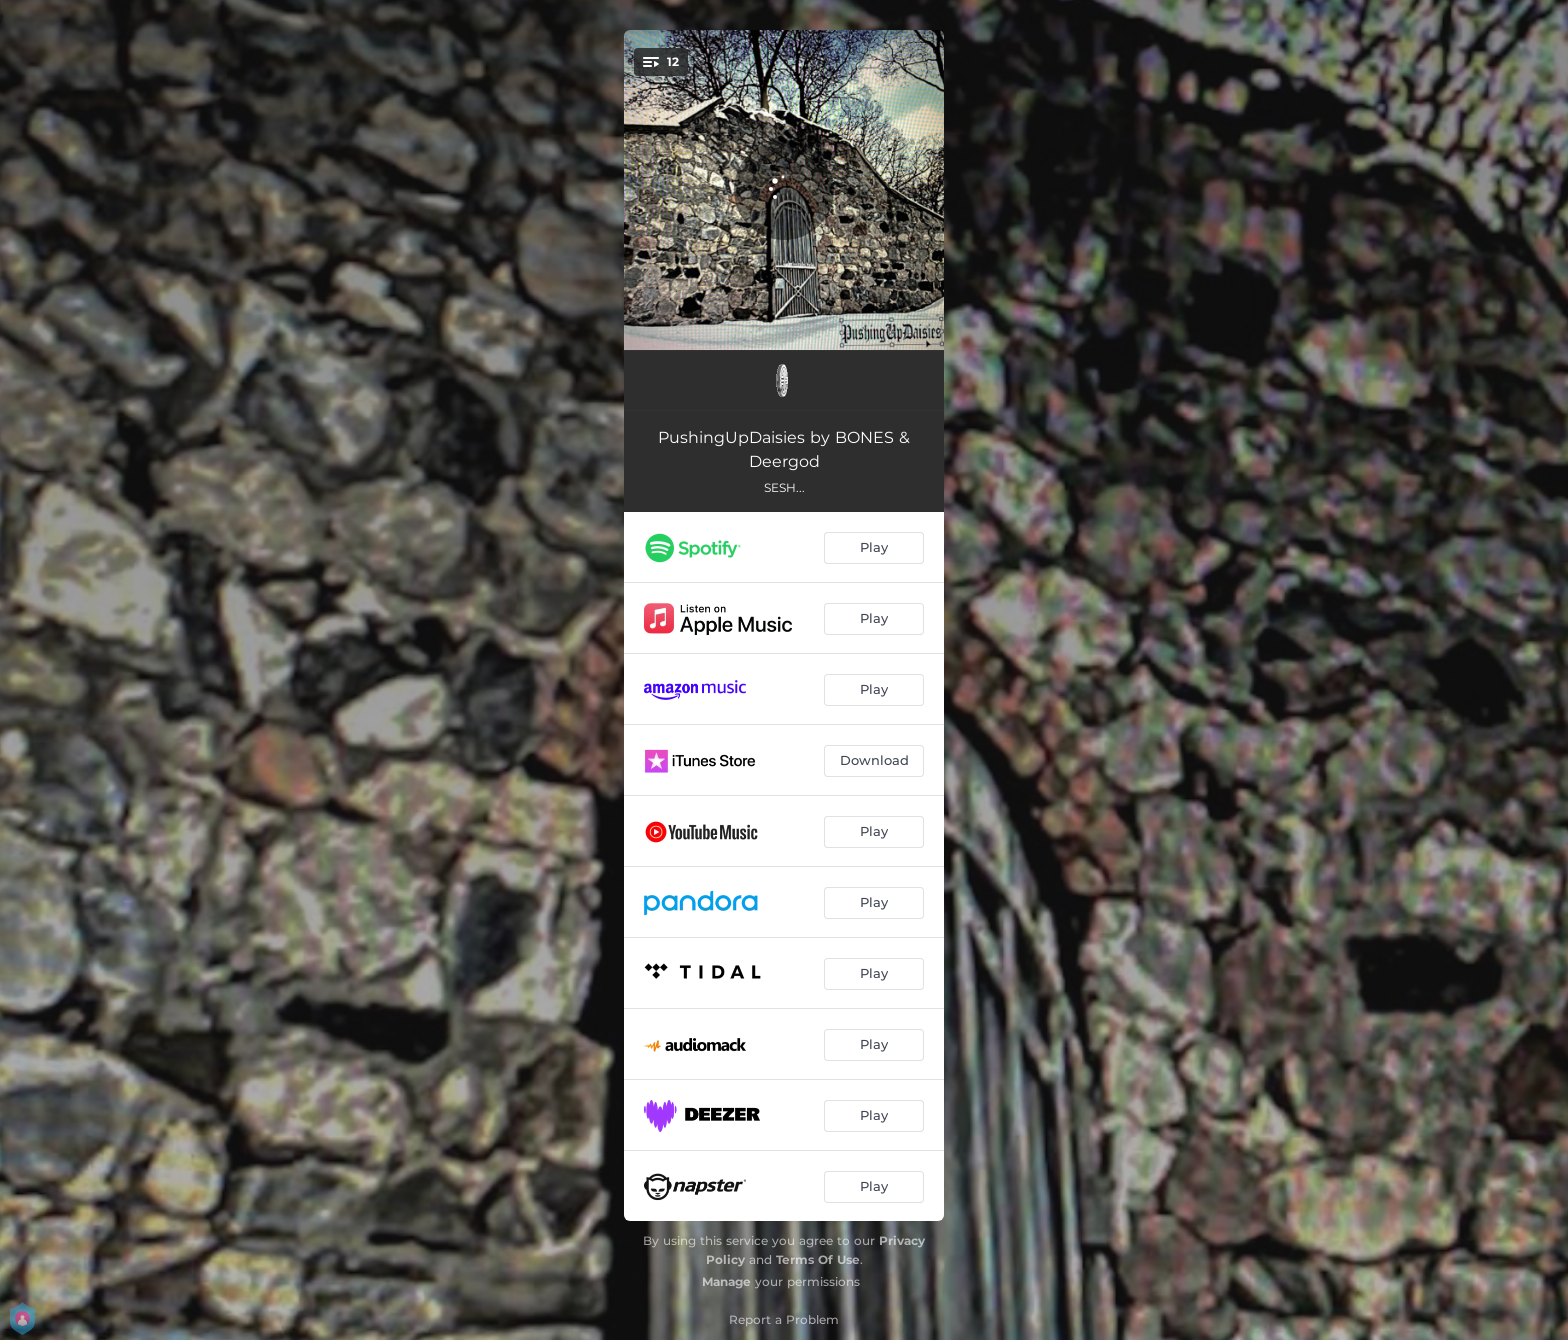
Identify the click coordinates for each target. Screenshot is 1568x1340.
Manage (726, 1281)
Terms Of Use (818, 1259)
